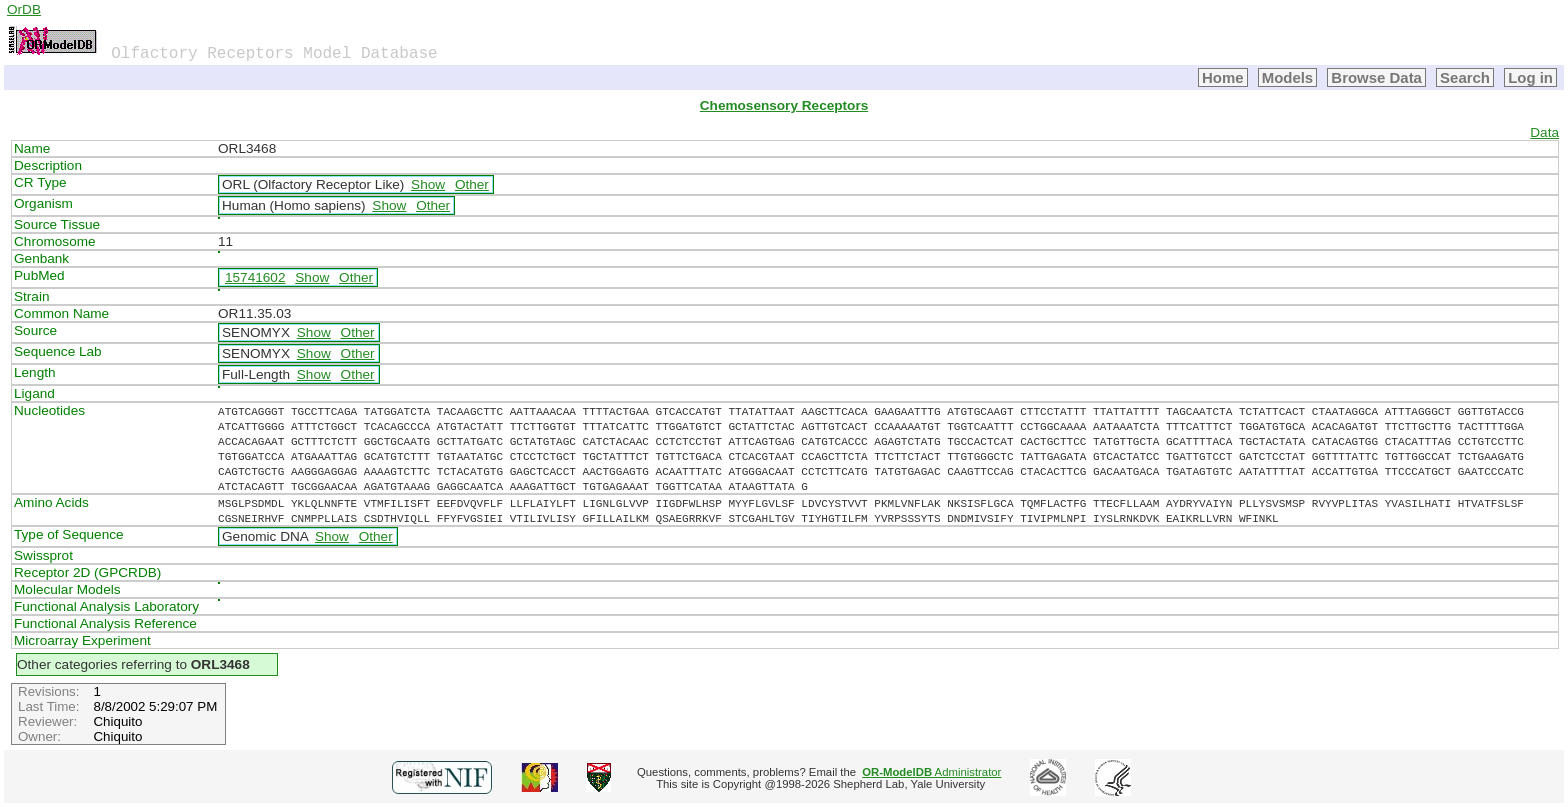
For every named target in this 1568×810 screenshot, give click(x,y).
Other (472, 184)
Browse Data (1376, 77)
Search (1465, 77)
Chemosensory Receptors (784, 105)
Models (1288, 77)
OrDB (24, 9)
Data (1544, 132)
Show (428, 184)
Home (1223, 77)
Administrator (931, 772)
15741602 (255, 277)
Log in (1530, 77)
